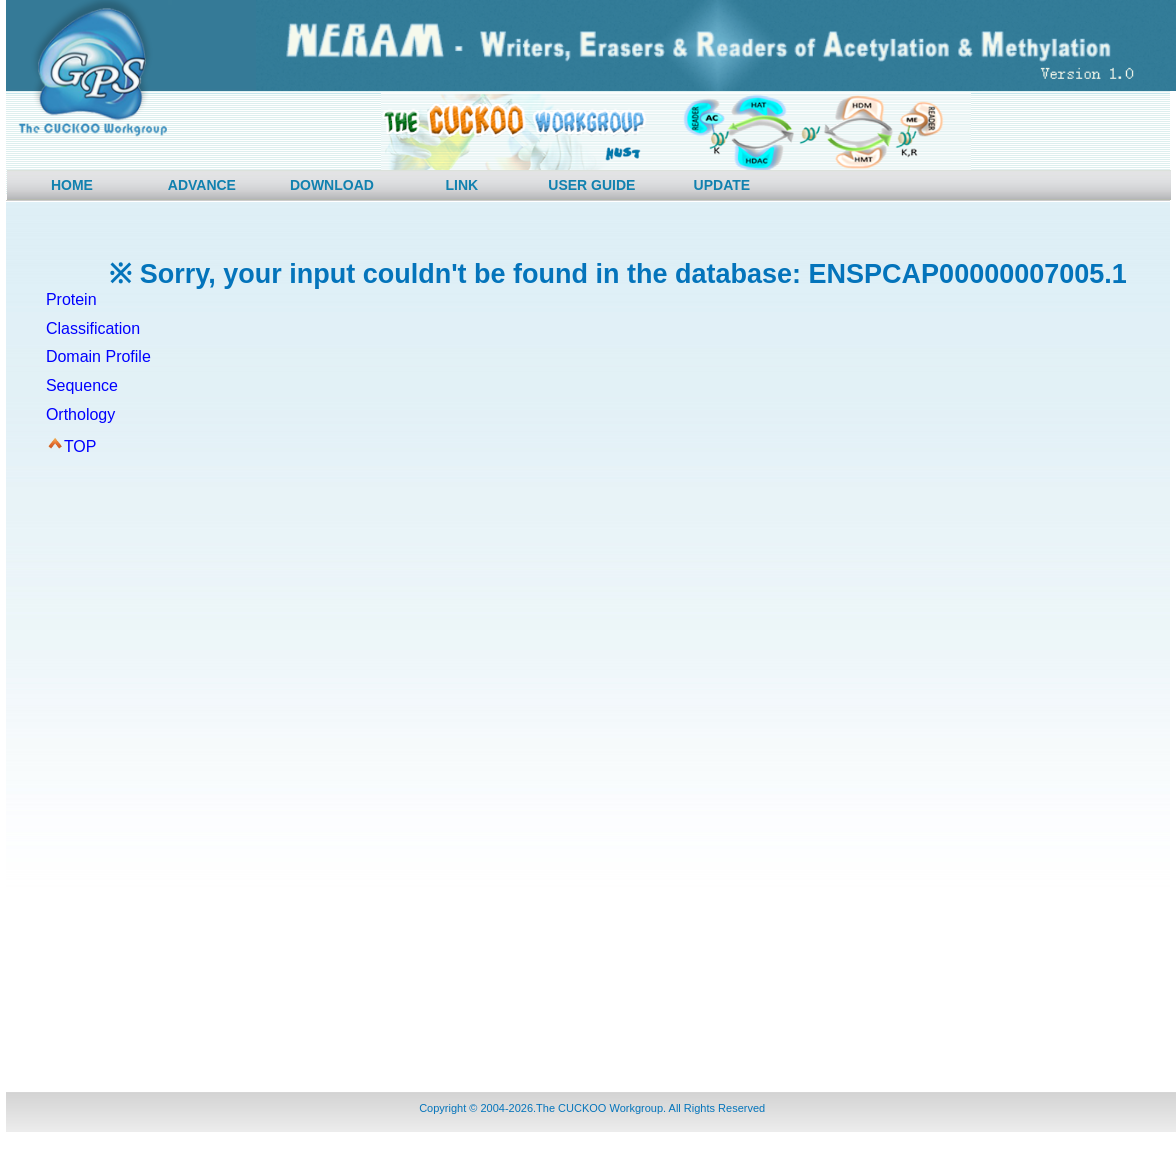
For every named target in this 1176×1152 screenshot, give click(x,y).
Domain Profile (98, 356)
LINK (462, 185)
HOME (72, 185)
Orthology (80, 414)
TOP (80, 446)
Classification (93, 328)
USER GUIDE (591, 185)
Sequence (82, 385)
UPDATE (722, 185)
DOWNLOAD (332, 185)
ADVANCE (202, 185)
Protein (71, 299)
